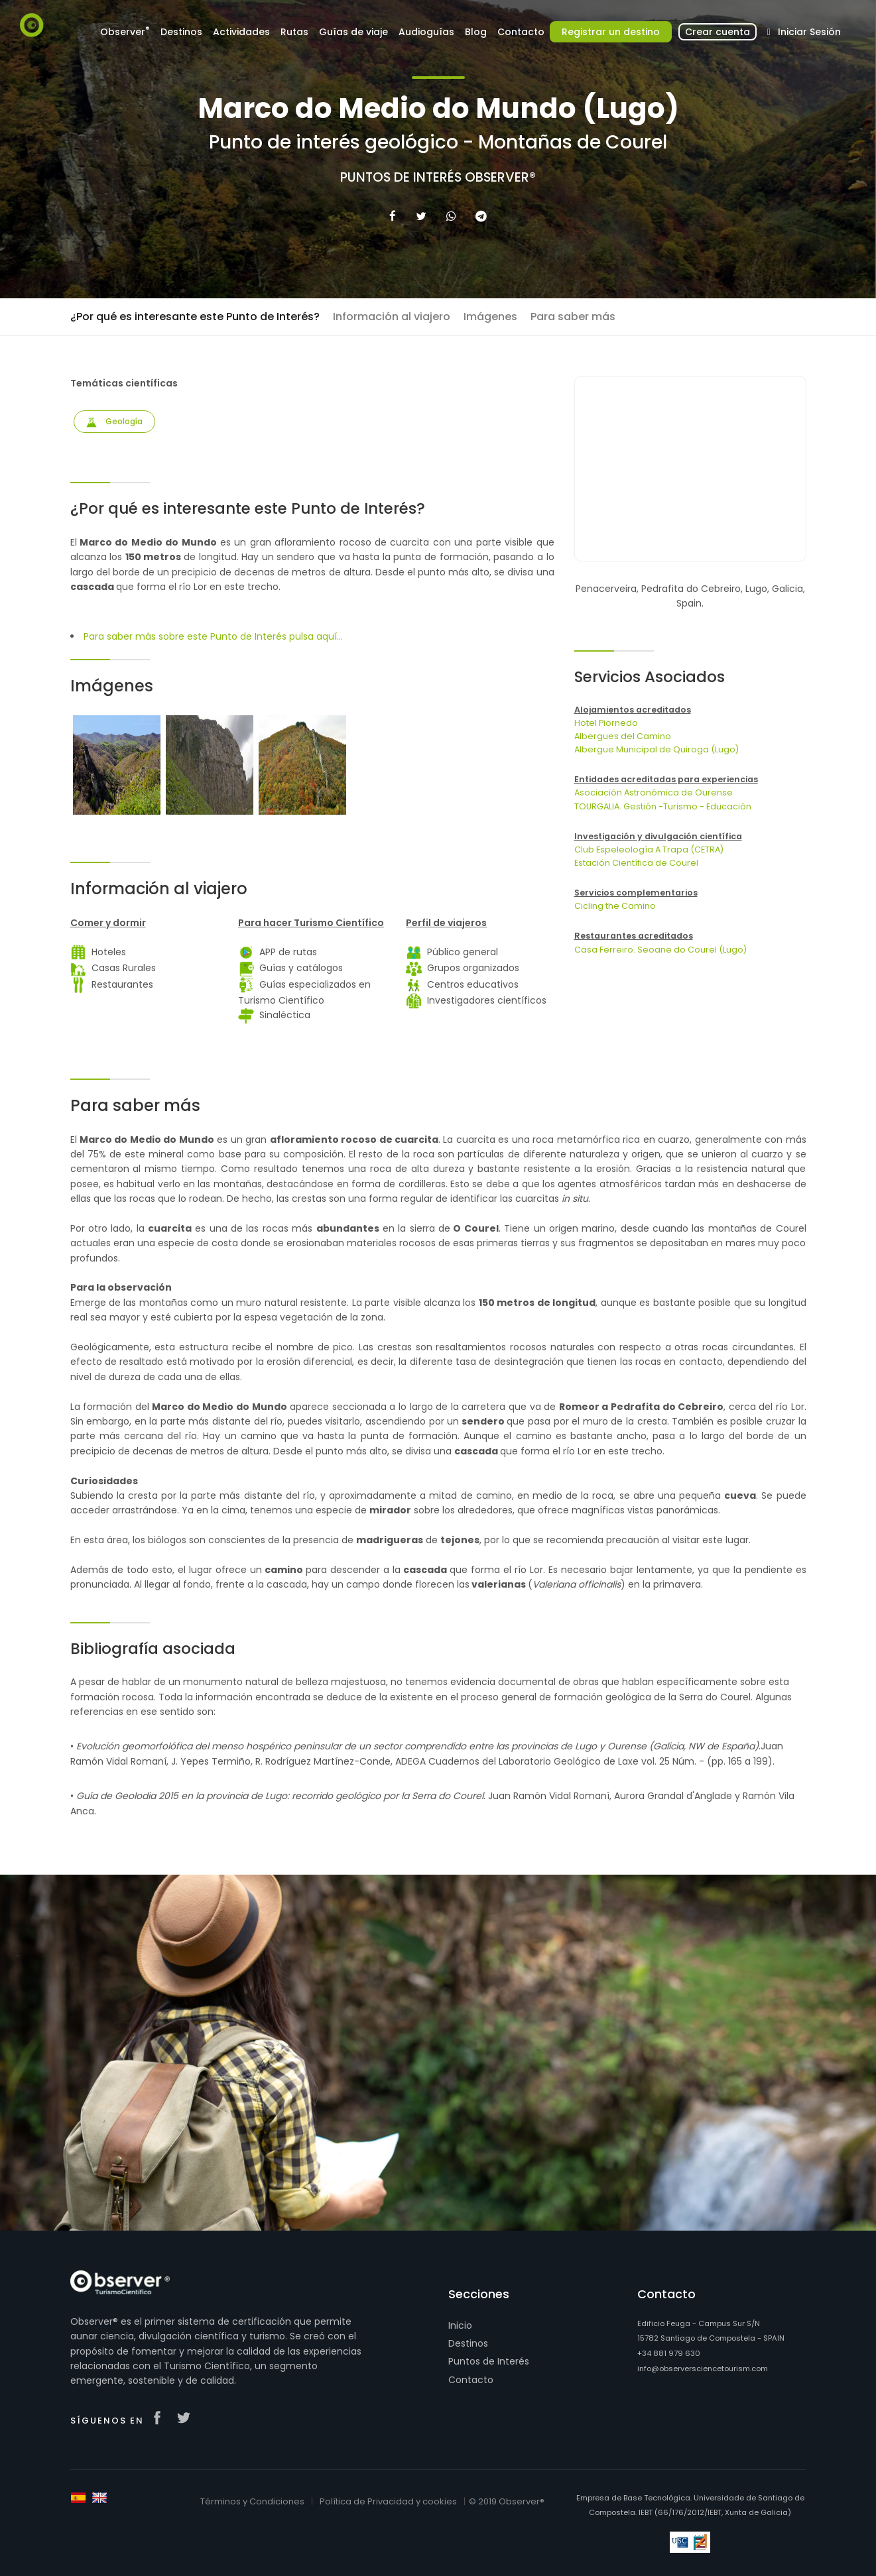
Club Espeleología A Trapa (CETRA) (648, 849)
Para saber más (573, 316)
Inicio (460, 2325)
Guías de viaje (353, 31)
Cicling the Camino (615, 905)
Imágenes (490, 316)
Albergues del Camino (622, 736)
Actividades (241, 31)
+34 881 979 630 (668, 2353)
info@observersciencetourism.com (702, 2368)
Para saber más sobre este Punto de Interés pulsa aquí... (213, 636)
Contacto (520, 31)
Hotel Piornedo (606, 723)
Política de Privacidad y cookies (388, 2501)
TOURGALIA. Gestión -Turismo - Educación (662, 806)
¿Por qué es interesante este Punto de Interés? (195, 316)
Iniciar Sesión (801, 31)
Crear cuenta (717, 31)
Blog (476, 31)
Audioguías (426, 31)
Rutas (294, 31)
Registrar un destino (611, 31)
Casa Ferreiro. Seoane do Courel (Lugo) (660, 949)
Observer (125, 31)
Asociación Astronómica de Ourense (653, 792)
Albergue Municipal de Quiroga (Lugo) (656, 749)
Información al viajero (391, 316)
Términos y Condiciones (252, 2501)
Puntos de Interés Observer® (438, 177)
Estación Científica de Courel (636, 862)
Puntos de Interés (488, 2361)
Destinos (181, 31)
